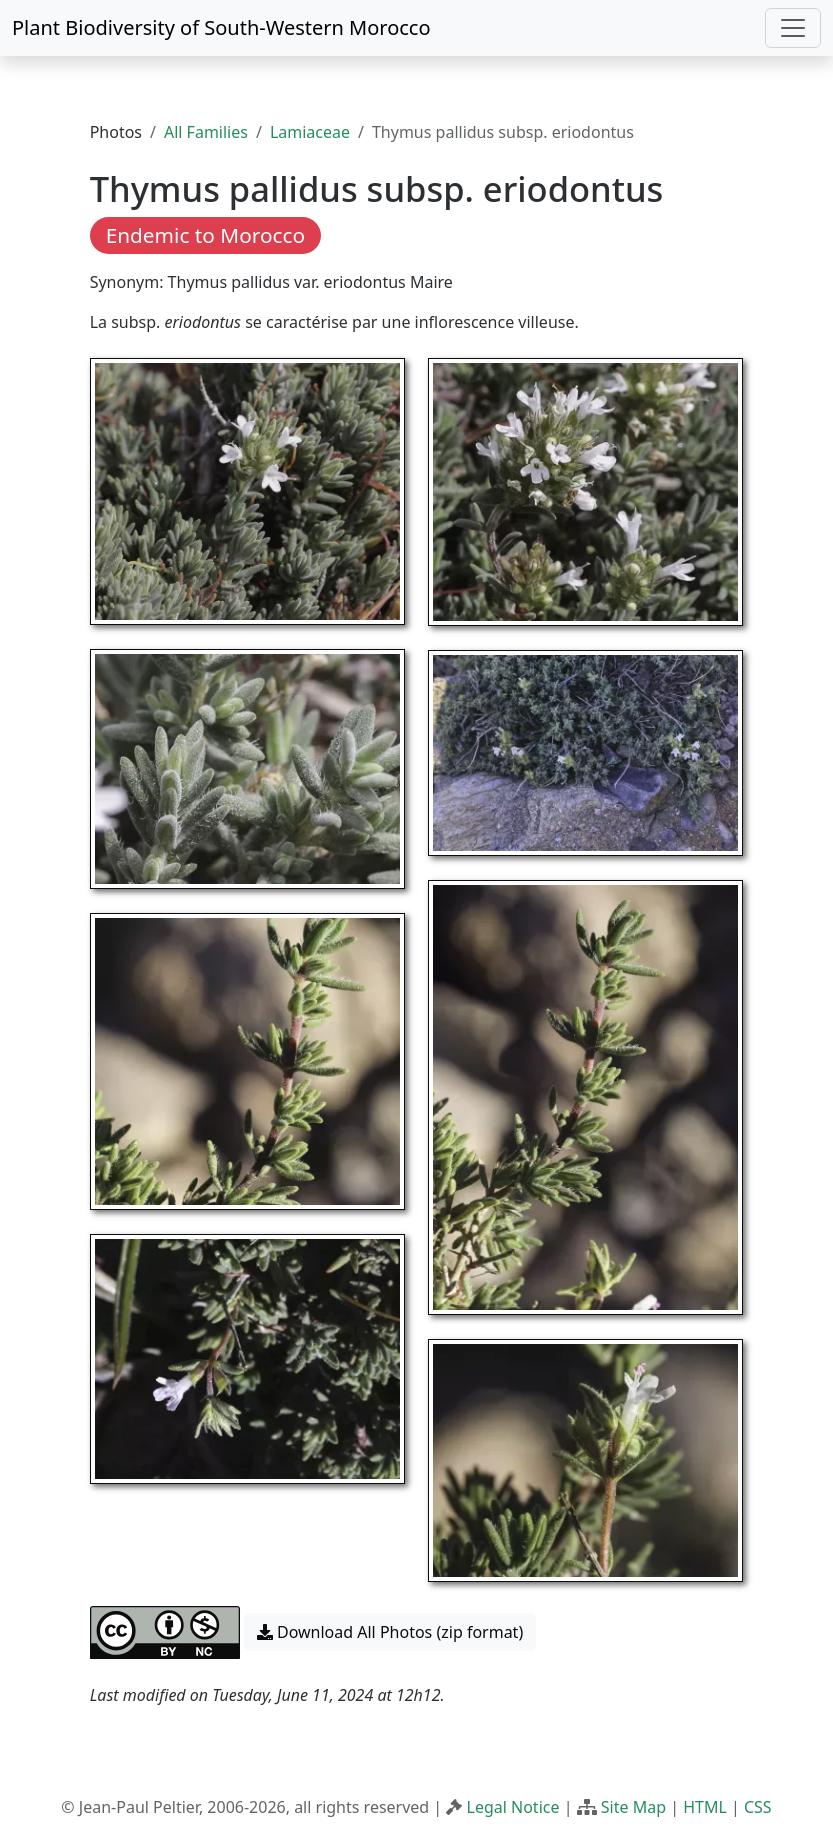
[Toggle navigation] (793, 28)
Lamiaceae (310, 132)
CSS (758, 1807)
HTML (705, 1807)
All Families (206, 132)
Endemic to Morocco (205, 235)
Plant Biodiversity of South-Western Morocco (221, 27)
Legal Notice (513, 1807)
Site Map (633, 1807)
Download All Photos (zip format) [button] (390, 1632)
